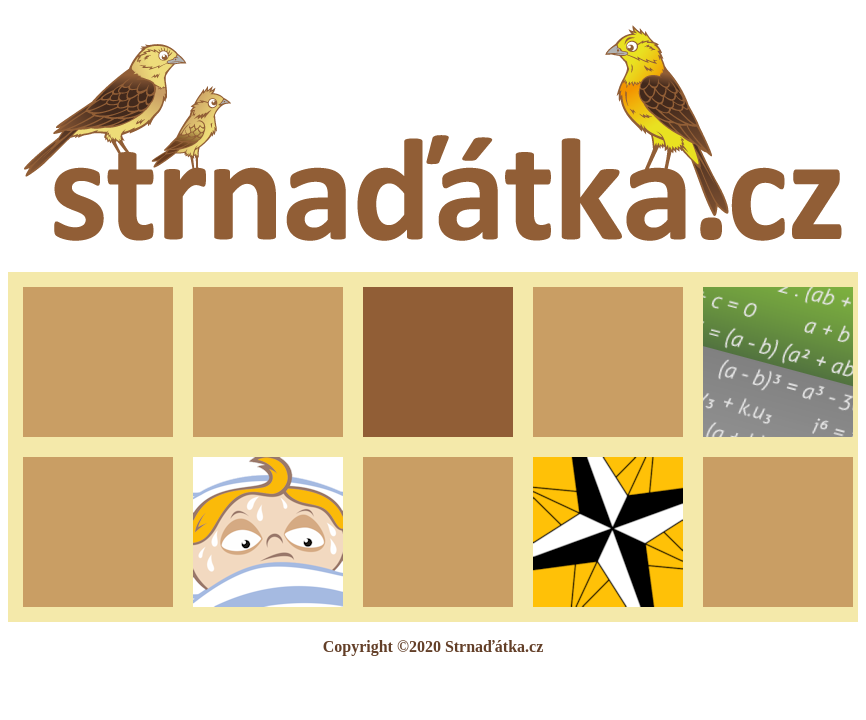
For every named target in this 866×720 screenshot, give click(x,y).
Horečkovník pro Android (268, 531)
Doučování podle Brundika (777, 361)
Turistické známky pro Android (608, 531)
